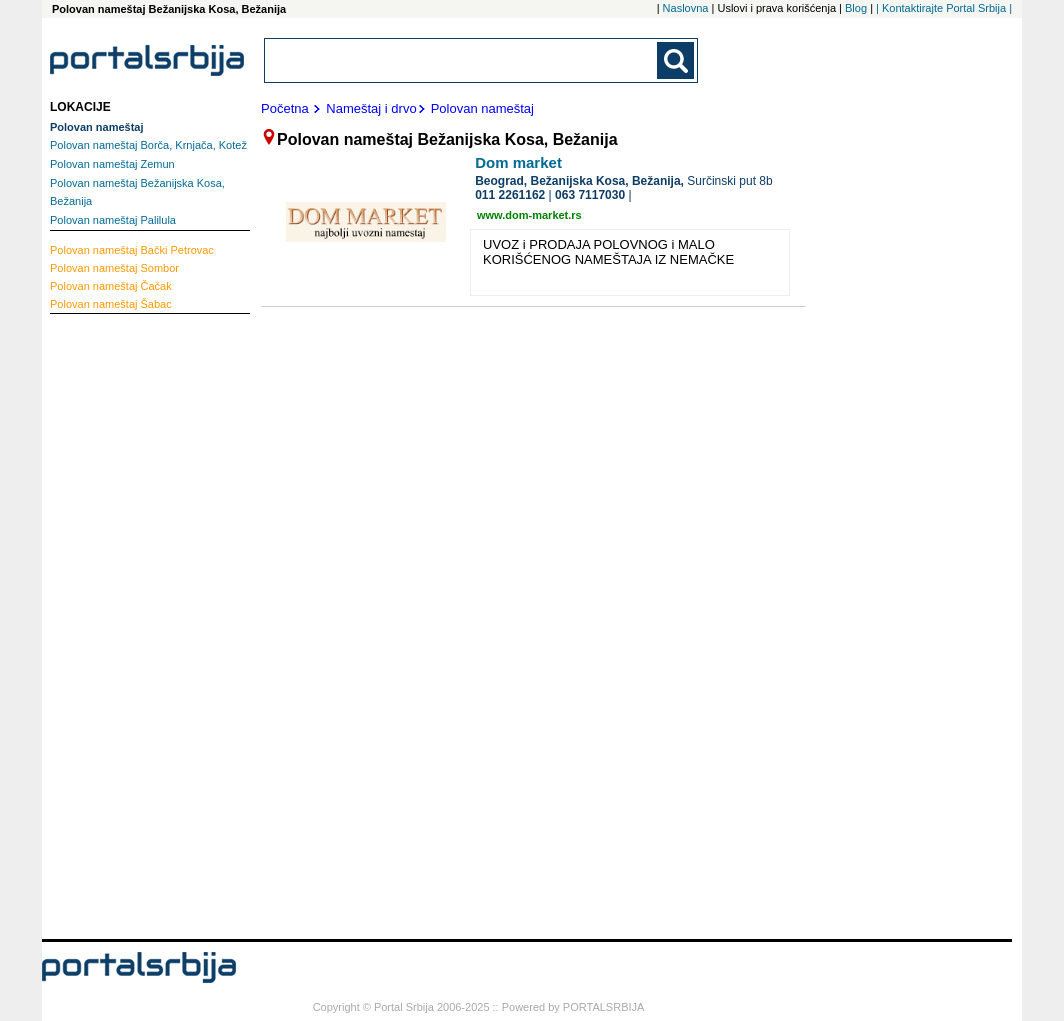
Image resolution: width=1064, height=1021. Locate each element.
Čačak (111, 286)
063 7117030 (590, 195)
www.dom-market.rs (529, 215)
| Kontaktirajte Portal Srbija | (944, 8)
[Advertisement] (130, 624)
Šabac (111, 304)
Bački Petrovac (132, 250)
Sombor (114, 268)
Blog (856, 8)
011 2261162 (510, 195)
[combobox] (462, 60)
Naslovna (686, 8)
